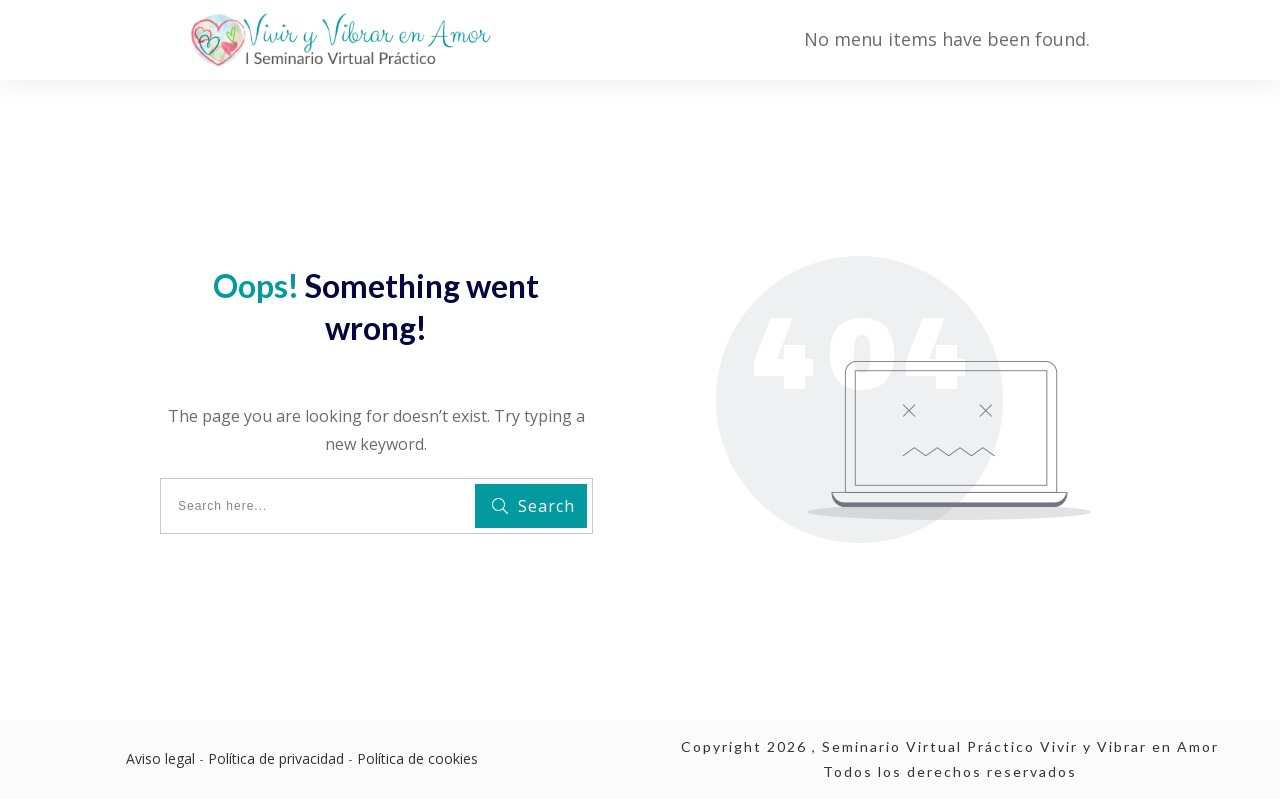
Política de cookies (417, 758)
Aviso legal (160, 758)
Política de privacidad (276, 758)
